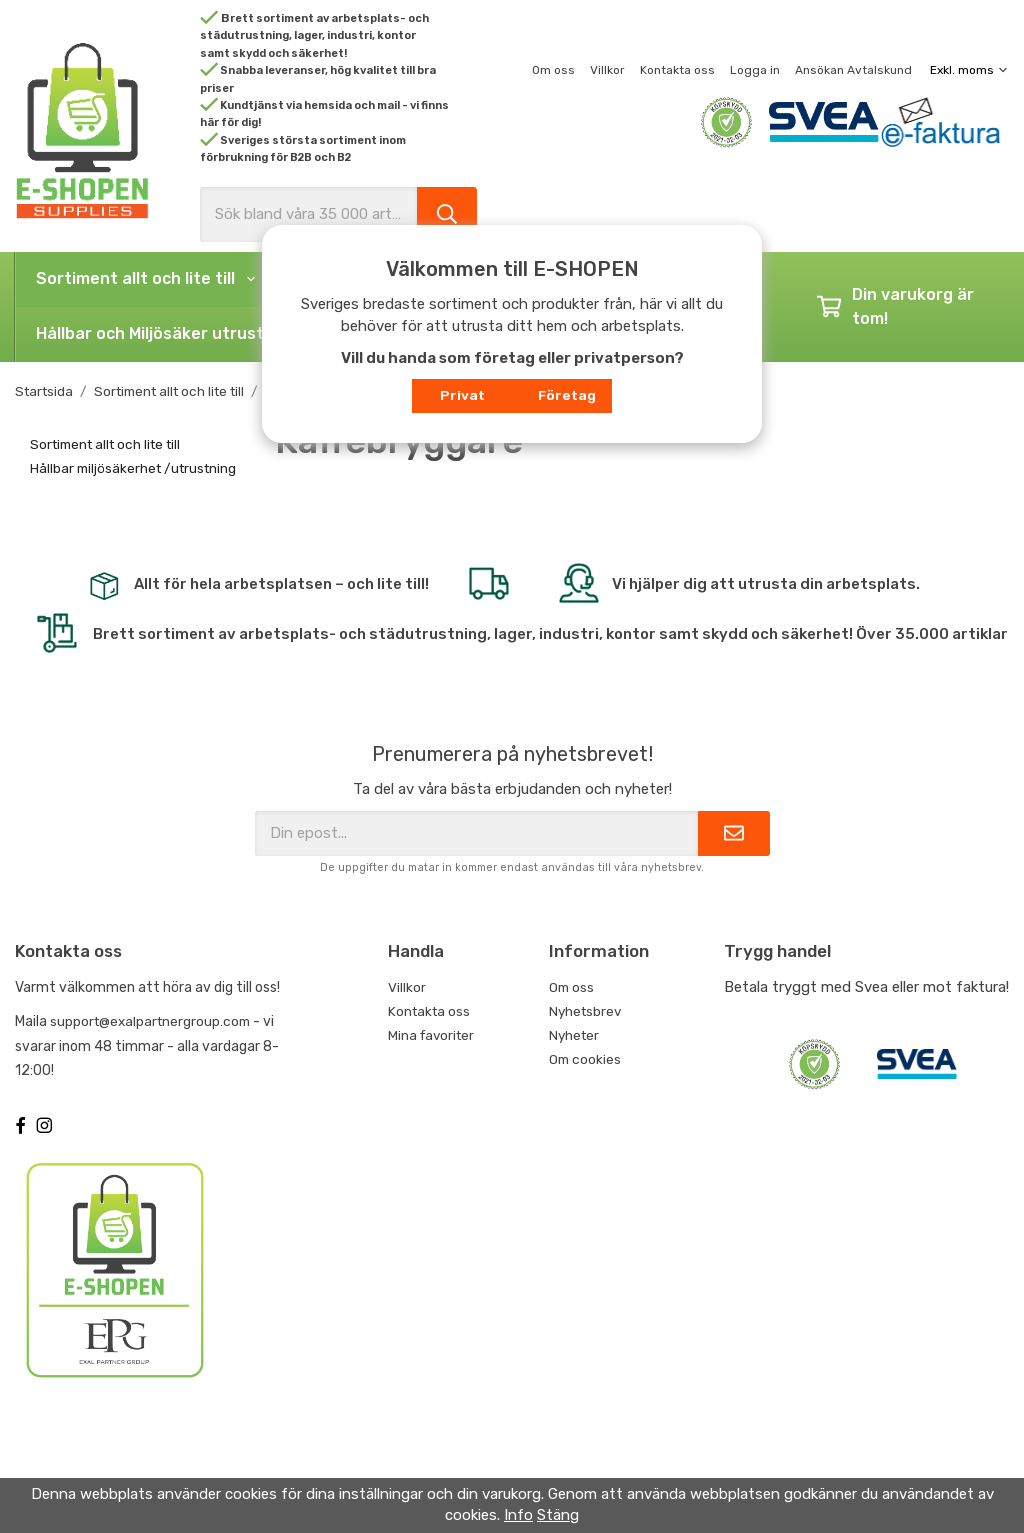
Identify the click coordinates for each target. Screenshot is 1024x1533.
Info (518, 1515)
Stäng (558, 1515)
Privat (462, 395)
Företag (567, 395)
